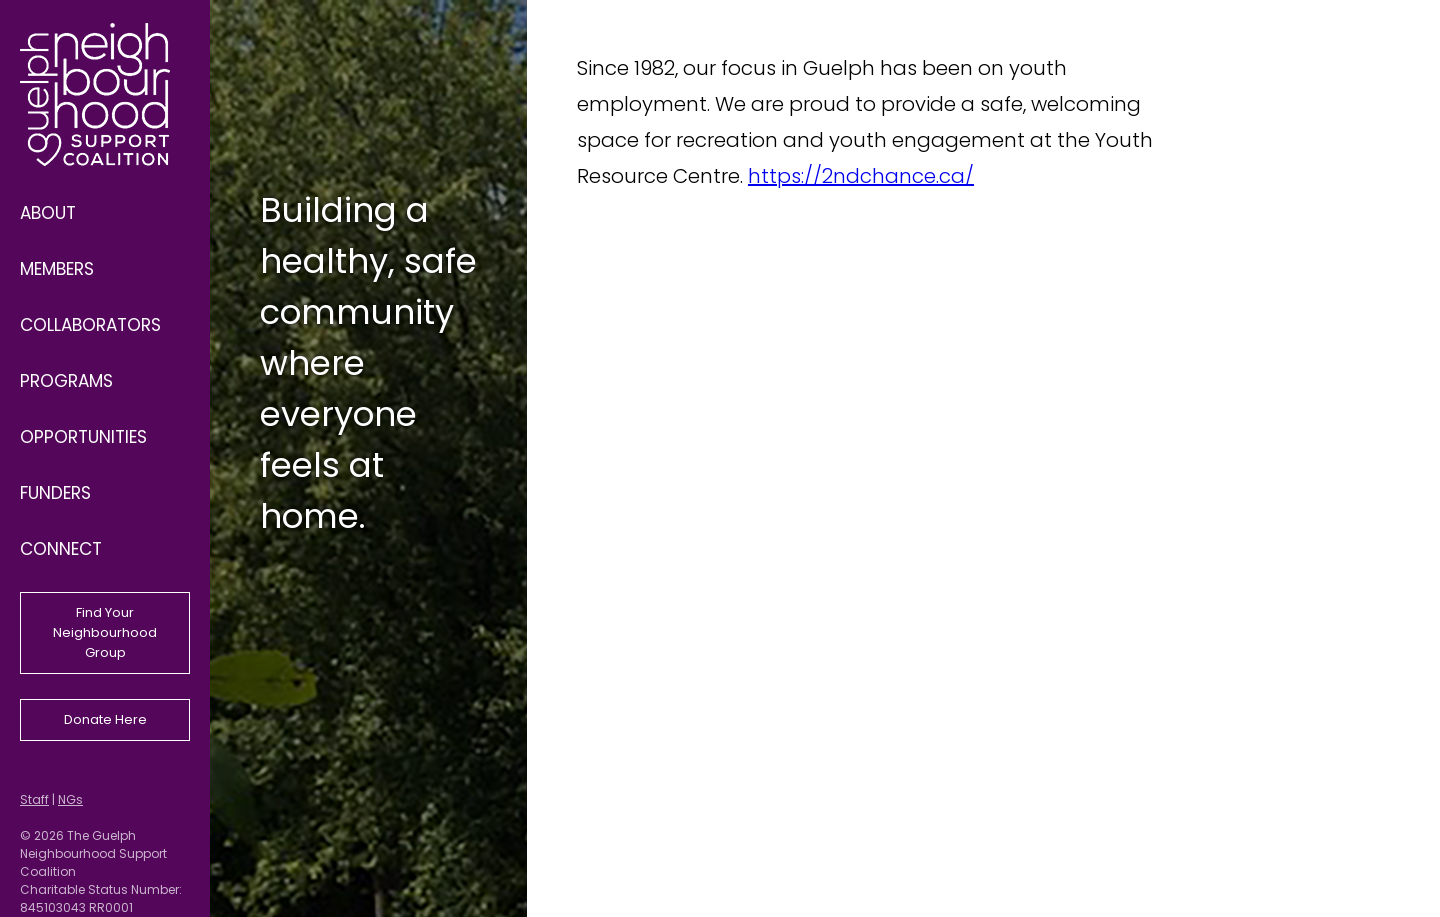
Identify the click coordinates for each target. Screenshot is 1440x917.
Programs (66, 381)
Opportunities (83, 437)
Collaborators (90, 325)
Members (57, 269)
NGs (70, 799)
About (48, 213)
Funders (55, 493)
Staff (34, 799)
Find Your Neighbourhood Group (105, 632)
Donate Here (105, 719)
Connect (61, 549)
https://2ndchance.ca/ (861, 176)
